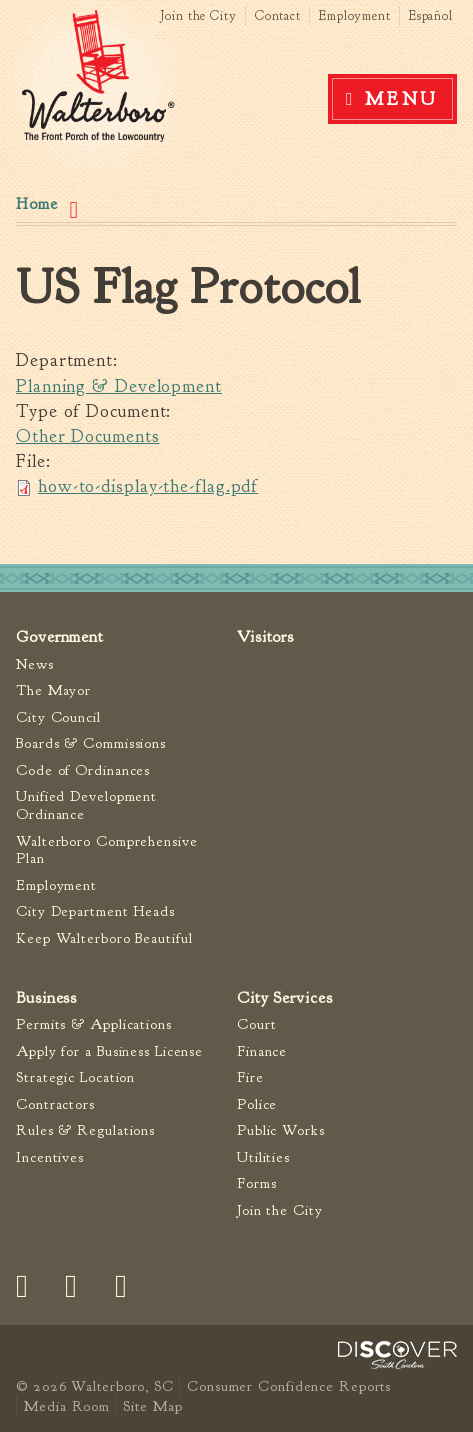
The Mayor (53, 690)
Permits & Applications (94, 1024)
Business (46, 997)
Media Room (67, 1406)
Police (257, 1104)
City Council (58, 717)
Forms (257, 1183)
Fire (250, 1077)
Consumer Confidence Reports (289, 1386)
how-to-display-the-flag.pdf (148, 486)
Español (431, 16)
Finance (262, 1051)
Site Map (152, 1406)
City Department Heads (95, 911)
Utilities (263, 1157)
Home (37, 204)
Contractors (55, 1104)
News (35, 664)
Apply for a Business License (109, 1051)
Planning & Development (119, 386)
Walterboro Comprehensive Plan (107, 850)
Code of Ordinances (83, 770)
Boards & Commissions (91, 743)
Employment (355, 16)
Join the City (198, 16)
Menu (402, 99)
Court (257, 1024)
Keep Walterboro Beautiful (104, 938)
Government (60, 636)
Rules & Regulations (85, 1130)
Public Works (281, 1130)
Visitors (265, 636)
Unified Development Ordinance (86, 805)
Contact (278, 16)
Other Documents (88, 436)
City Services (285, 997)
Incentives (50, 1157)
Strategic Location (75, 1077)
